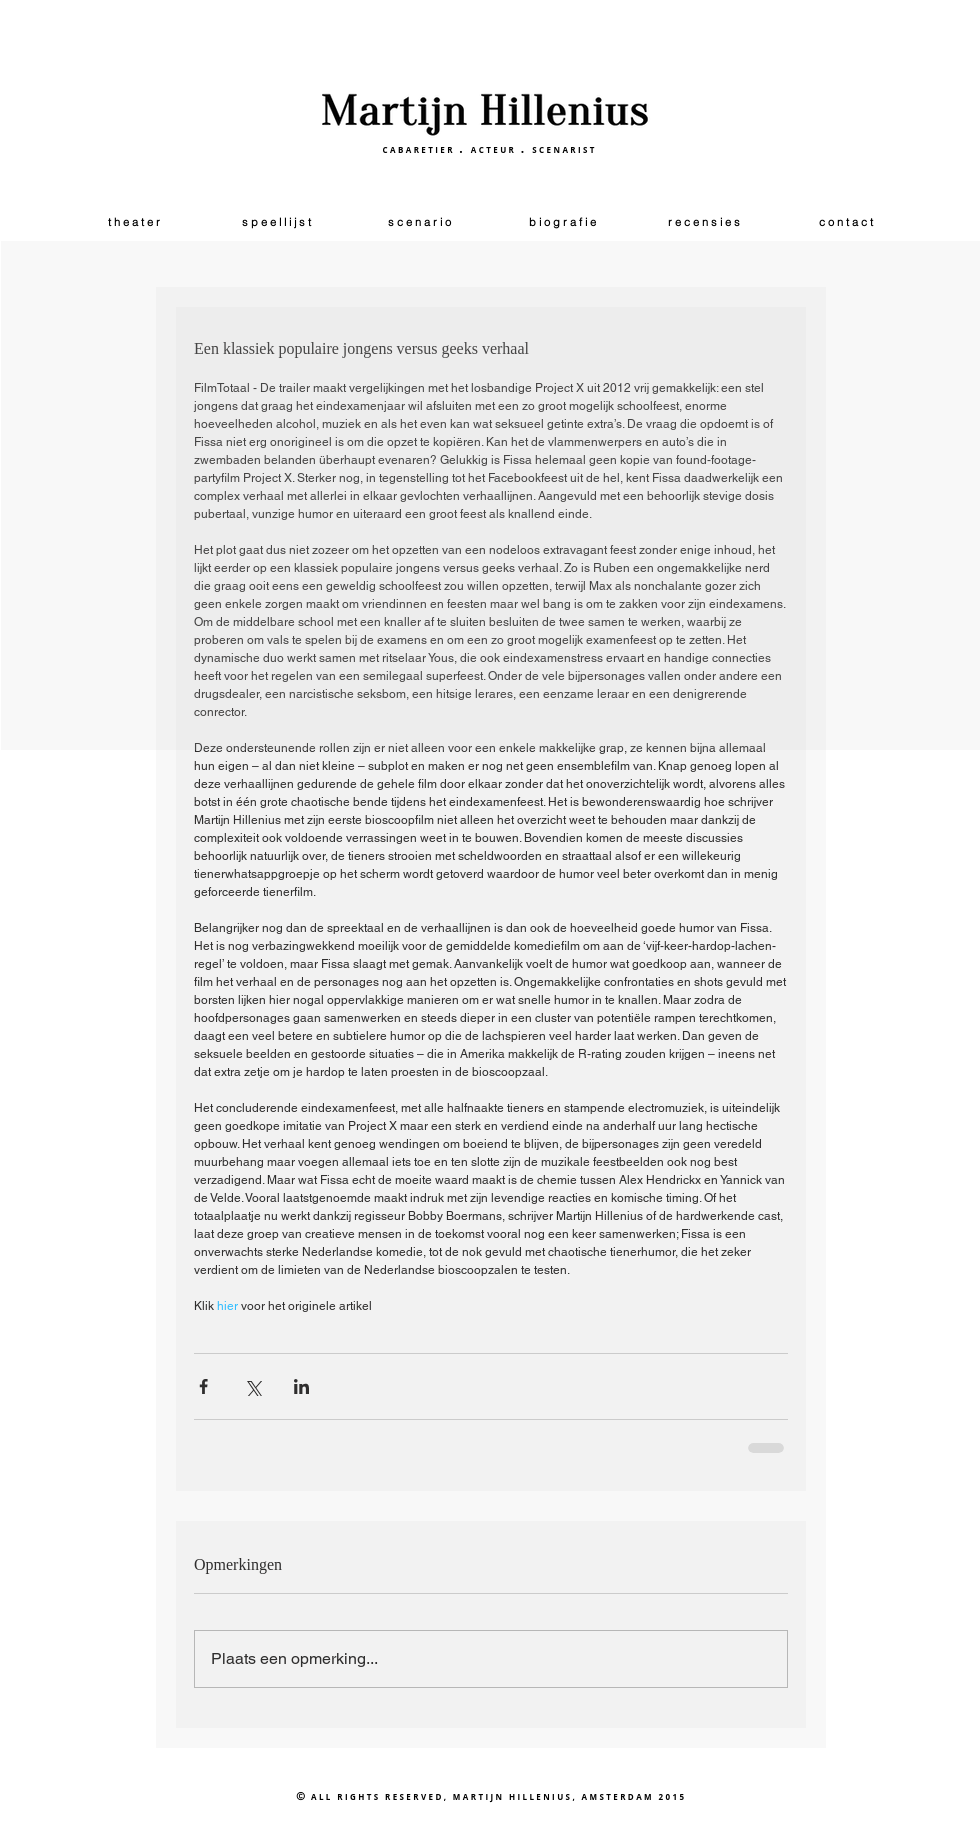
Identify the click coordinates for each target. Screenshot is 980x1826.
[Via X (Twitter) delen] (252, 1386)
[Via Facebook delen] (203, 1386)
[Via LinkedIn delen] (301, 1386)
